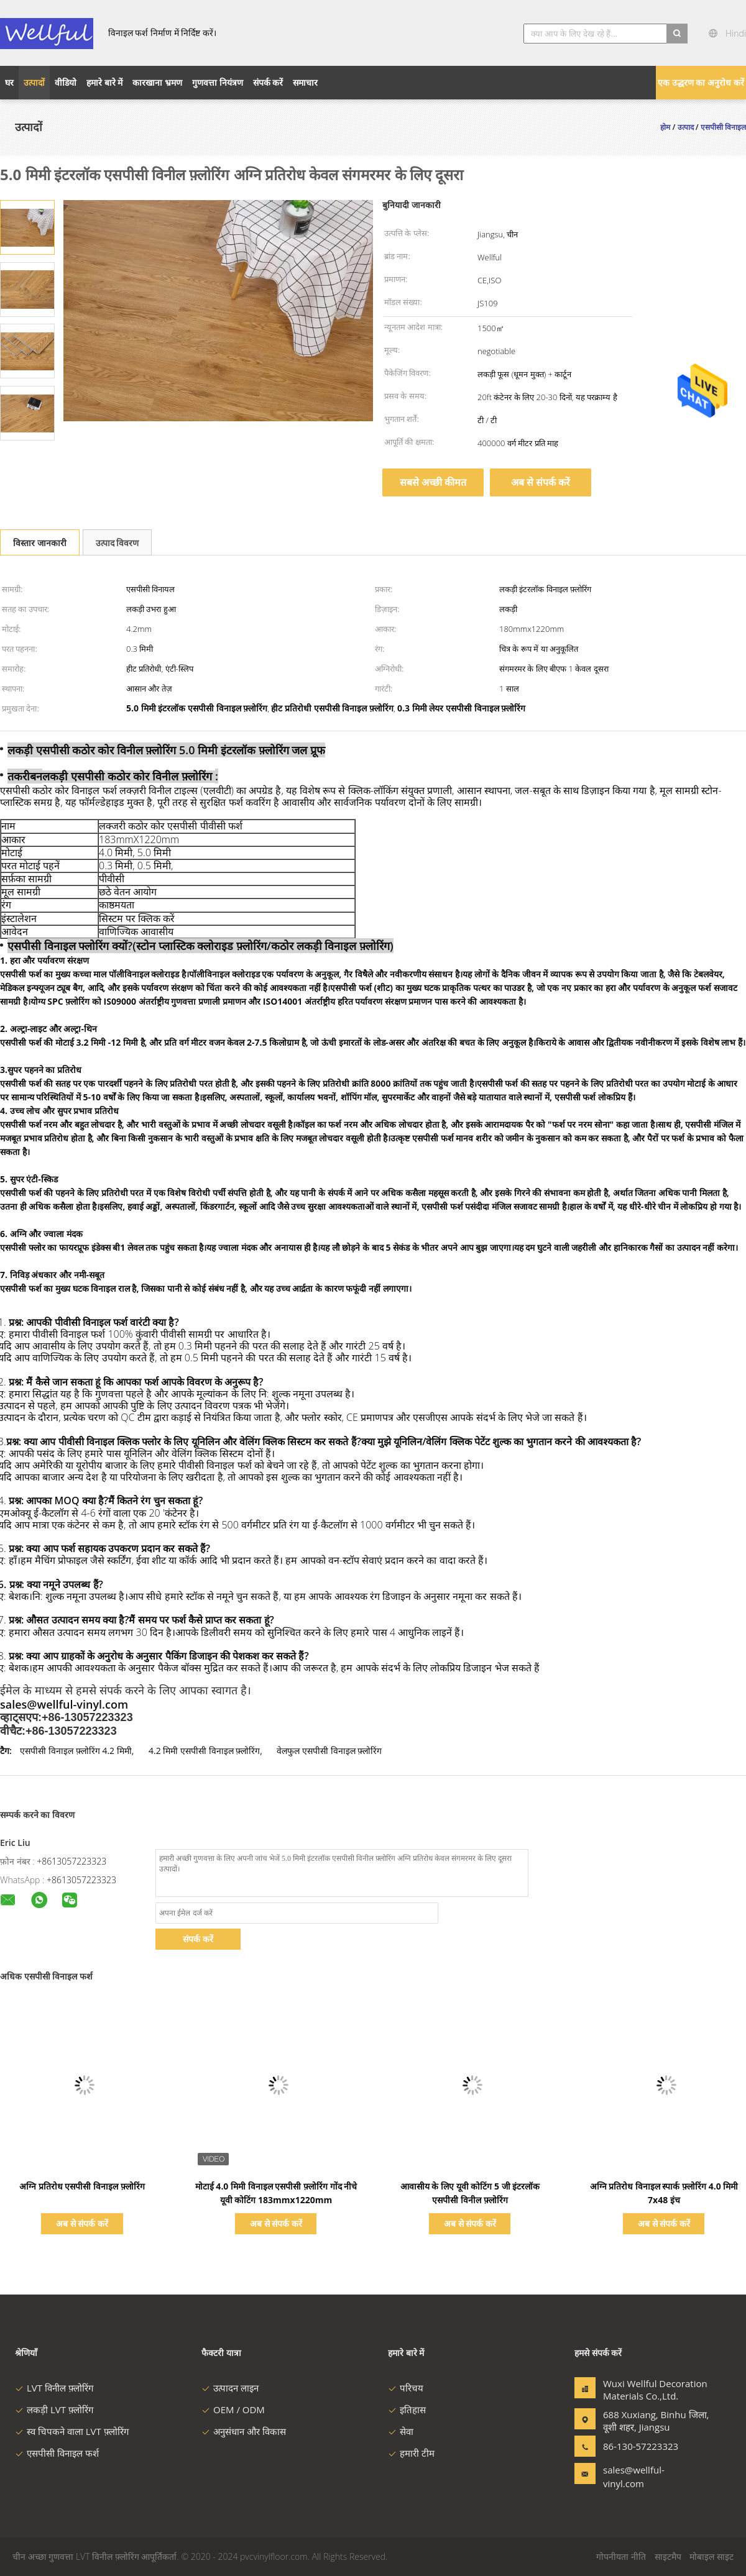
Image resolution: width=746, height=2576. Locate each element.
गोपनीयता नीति (621, 2556)
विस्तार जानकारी (40, 543)
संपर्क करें (198, 1939)
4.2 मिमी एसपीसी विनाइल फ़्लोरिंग (204, 1750)
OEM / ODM (233, 2409)
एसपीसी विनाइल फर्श (57, 2453)
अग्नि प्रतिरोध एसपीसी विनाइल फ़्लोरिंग (82, 2186)
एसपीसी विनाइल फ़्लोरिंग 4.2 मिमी (75, 1750)
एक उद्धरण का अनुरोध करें (701, 82)
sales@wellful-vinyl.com (634, 2477)
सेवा (400, 2431)
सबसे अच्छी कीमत (433, 482)
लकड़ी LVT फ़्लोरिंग (54, 2409)
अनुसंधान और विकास (243, 2431)
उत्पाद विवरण (117, 543)
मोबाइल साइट (711, 2556)
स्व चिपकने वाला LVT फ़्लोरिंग (72, 2431)
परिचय (405, 2388)
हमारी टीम (411, 2453)
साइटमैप (668, 2556)
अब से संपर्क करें (540, 482)
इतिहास (407, 2409)
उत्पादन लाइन (230, 2388)
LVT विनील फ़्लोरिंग (54, 2388)
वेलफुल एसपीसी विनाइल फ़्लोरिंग (329, 1750)
